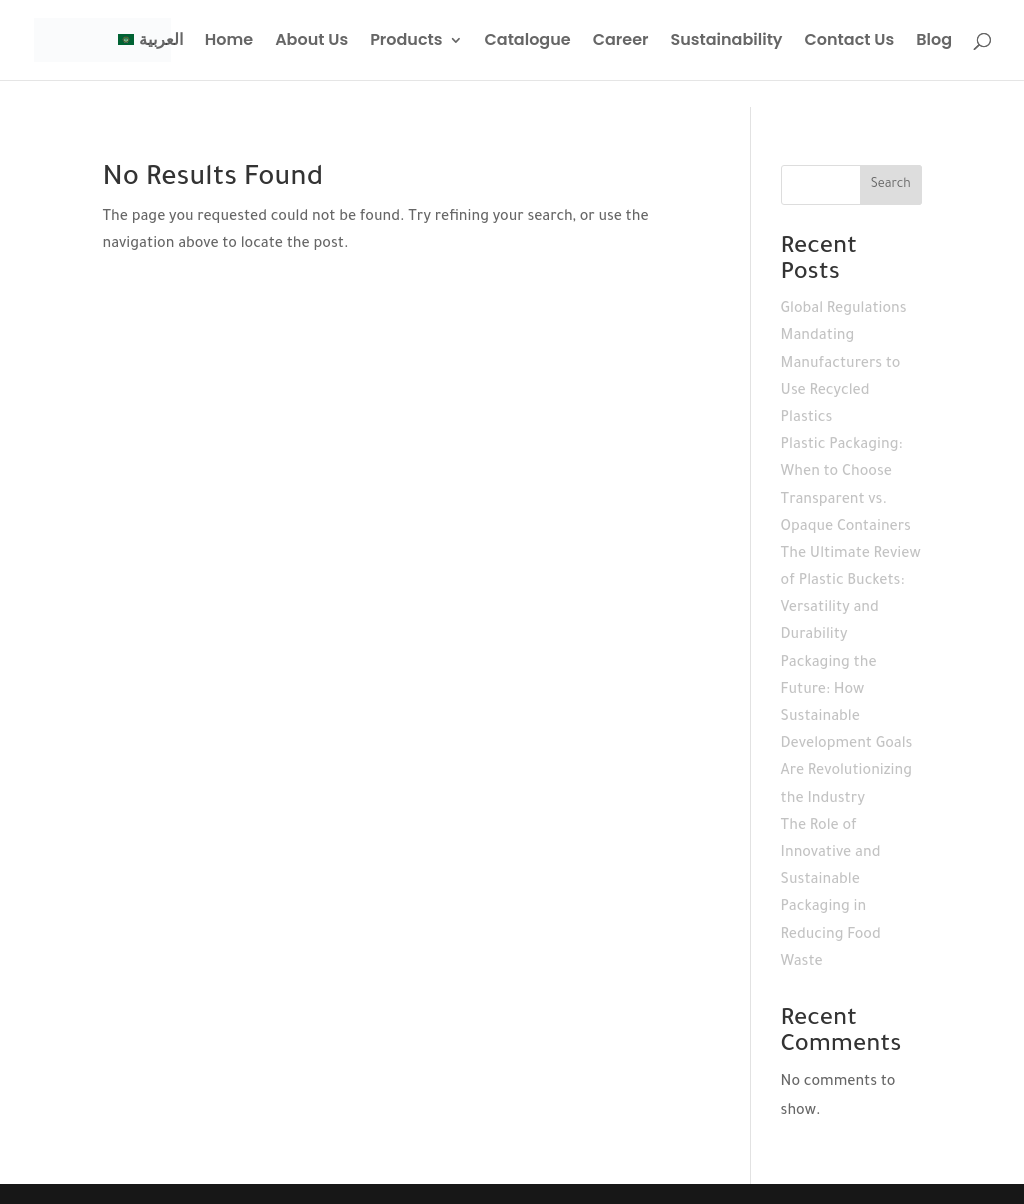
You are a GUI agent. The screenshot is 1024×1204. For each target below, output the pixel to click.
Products (406, 42)
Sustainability (726, 42)
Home (229, 42)
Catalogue (528, 42)
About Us (311, 42)
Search (891, 185)
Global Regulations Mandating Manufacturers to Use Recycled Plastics (844, 364)
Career (621, 42)
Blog (934, 42)
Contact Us (850, 42)
